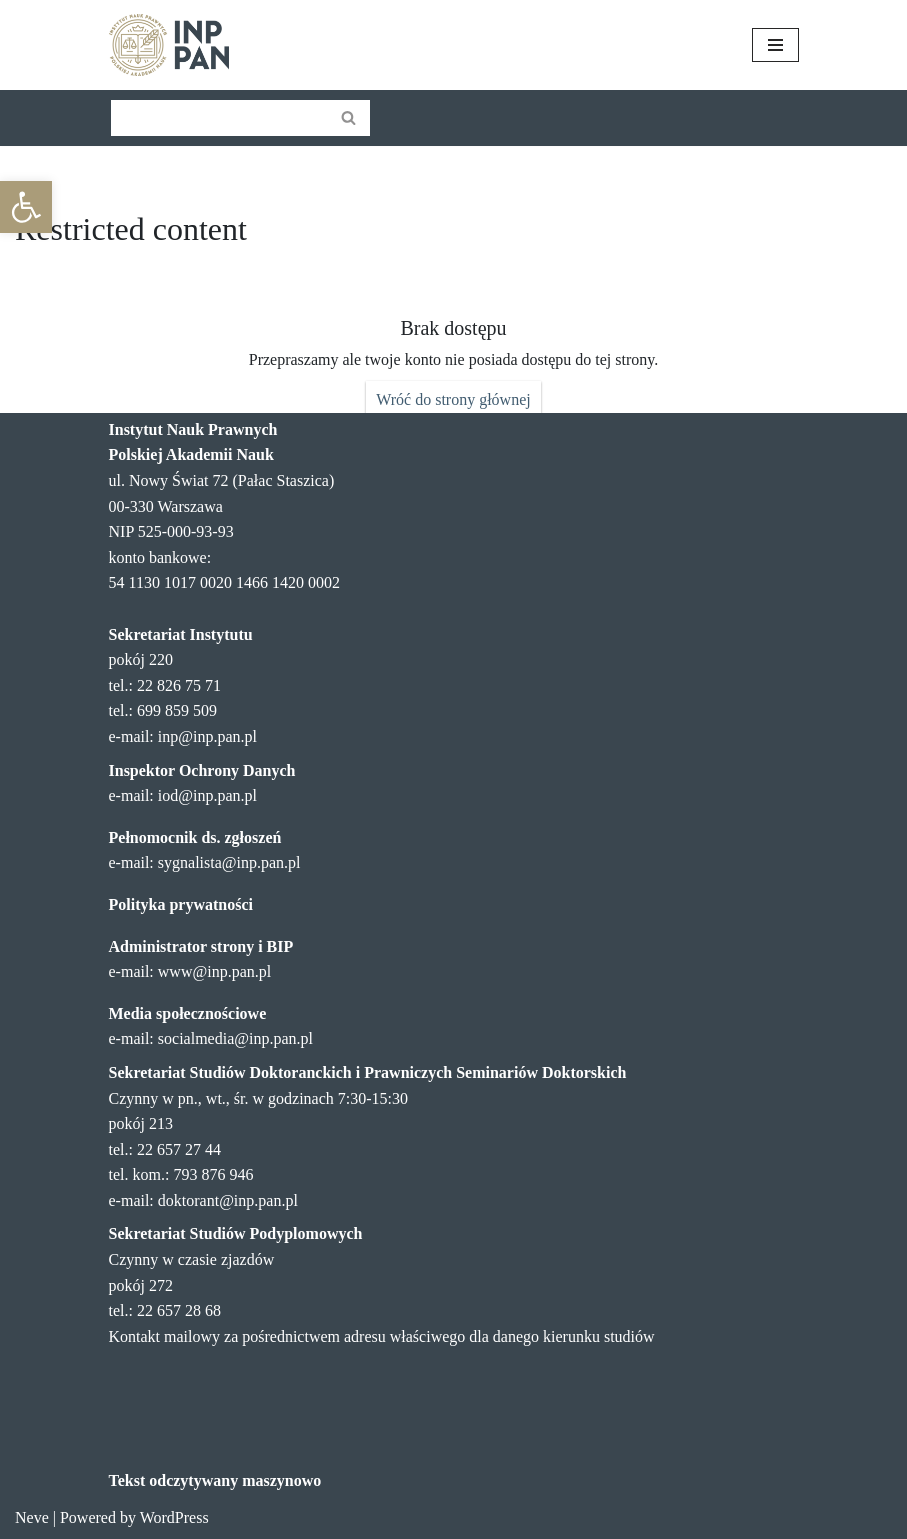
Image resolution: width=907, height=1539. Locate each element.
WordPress (174, 1517)
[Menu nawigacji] (775, 45)
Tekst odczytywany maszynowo (215, 1480)
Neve (32, 1517)
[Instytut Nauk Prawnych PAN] (169, 45)
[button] (26, 207)
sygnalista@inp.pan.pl (229, 862)
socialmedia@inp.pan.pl (235, 1038)
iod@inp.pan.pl (207, 795)
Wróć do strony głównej (453, 399)
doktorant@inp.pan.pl (228, 1200)
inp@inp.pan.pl (207, 736)
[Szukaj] (218, 118)
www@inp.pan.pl (214, 971)
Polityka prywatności (181, 904)
